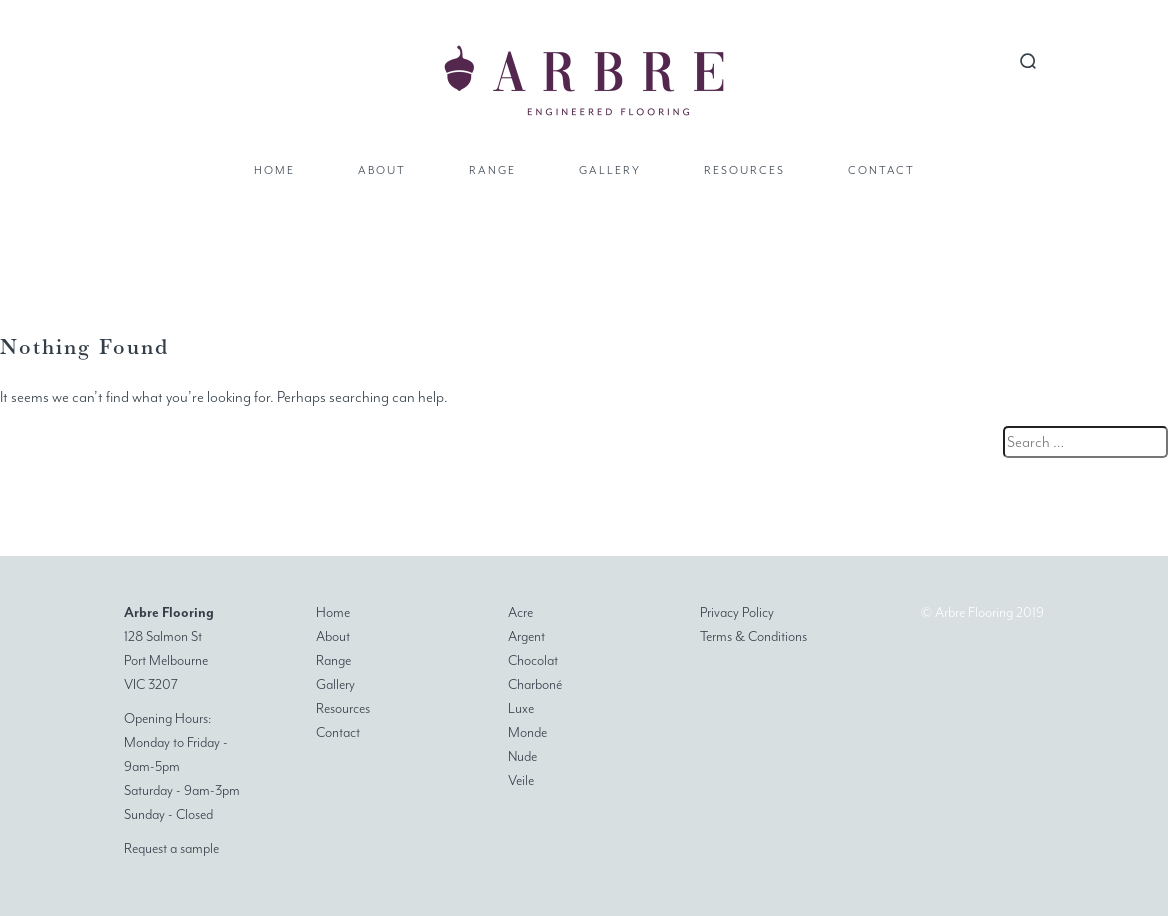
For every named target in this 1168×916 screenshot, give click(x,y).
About (382, 170)
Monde (527, 732)
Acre (520, 612)
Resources (744, 170)
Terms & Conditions (753, 636)
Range (492, 170)
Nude (522, 756)
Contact (881, 170)
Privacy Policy (737, 612)
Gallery (610, 170)
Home (274, 170)
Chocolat (533, 660)
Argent (526, 636)
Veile (521, 780)
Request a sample (171, 848)
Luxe (521, 708)
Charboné (535, 684)
